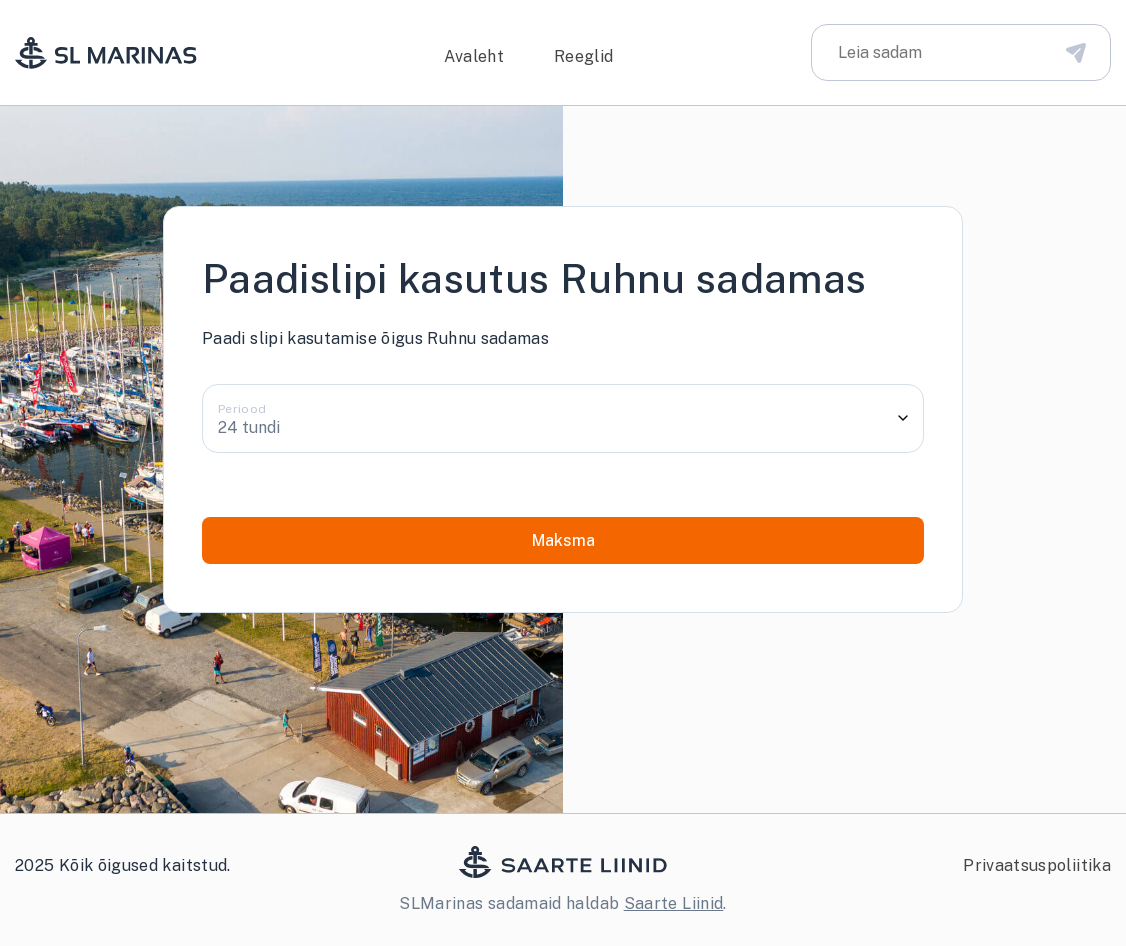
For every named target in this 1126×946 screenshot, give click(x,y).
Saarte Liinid (674, 903)
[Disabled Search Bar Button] (1076, 52)
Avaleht (474, 56)
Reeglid (584, 56)
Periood (242, 409)
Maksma (563, 540)
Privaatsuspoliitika (1037, 865)
